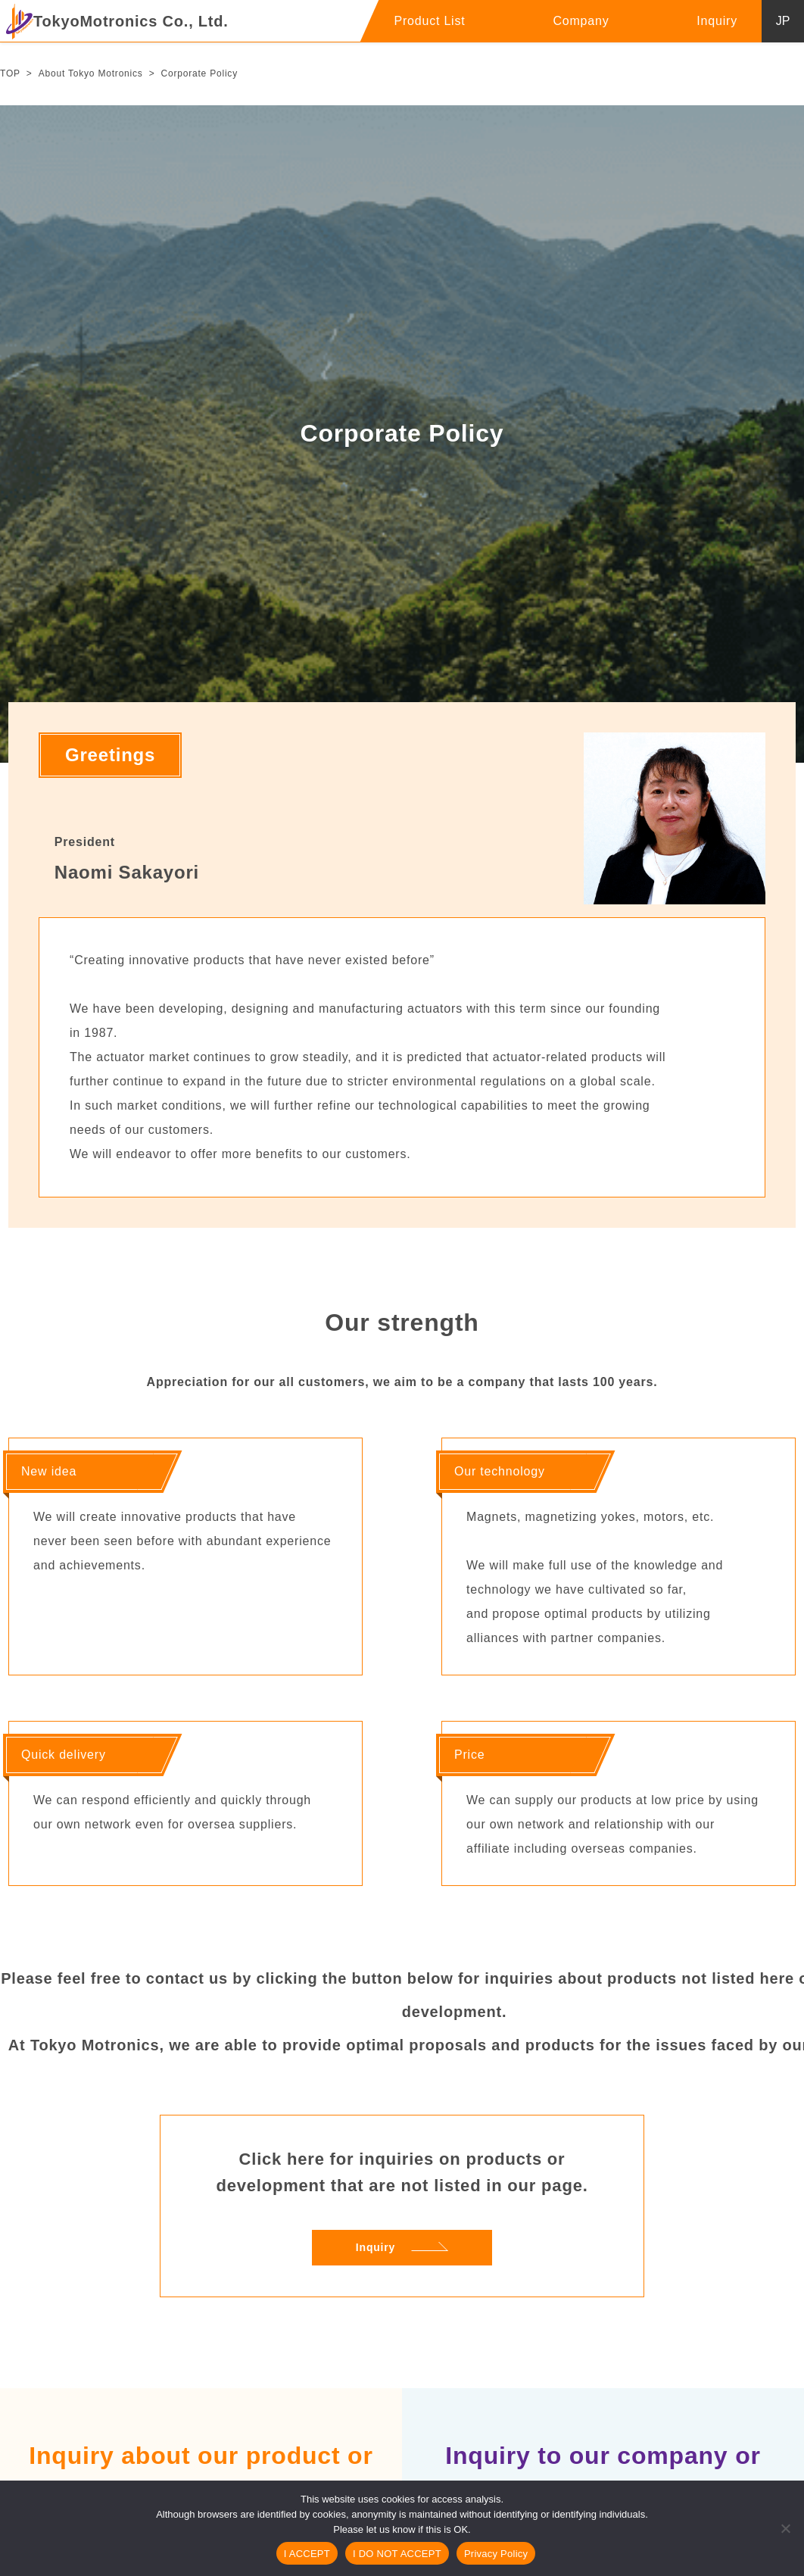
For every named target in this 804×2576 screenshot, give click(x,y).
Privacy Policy (496, 2553)
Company (581, 20)
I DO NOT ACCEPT (397, 2553)
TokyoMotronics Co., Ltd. (117, 21)
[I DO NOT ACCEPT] (785, 2528)
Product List (429, 20)
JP (783, 20)
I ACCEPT (307, 2553)
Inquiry (716, 20)
